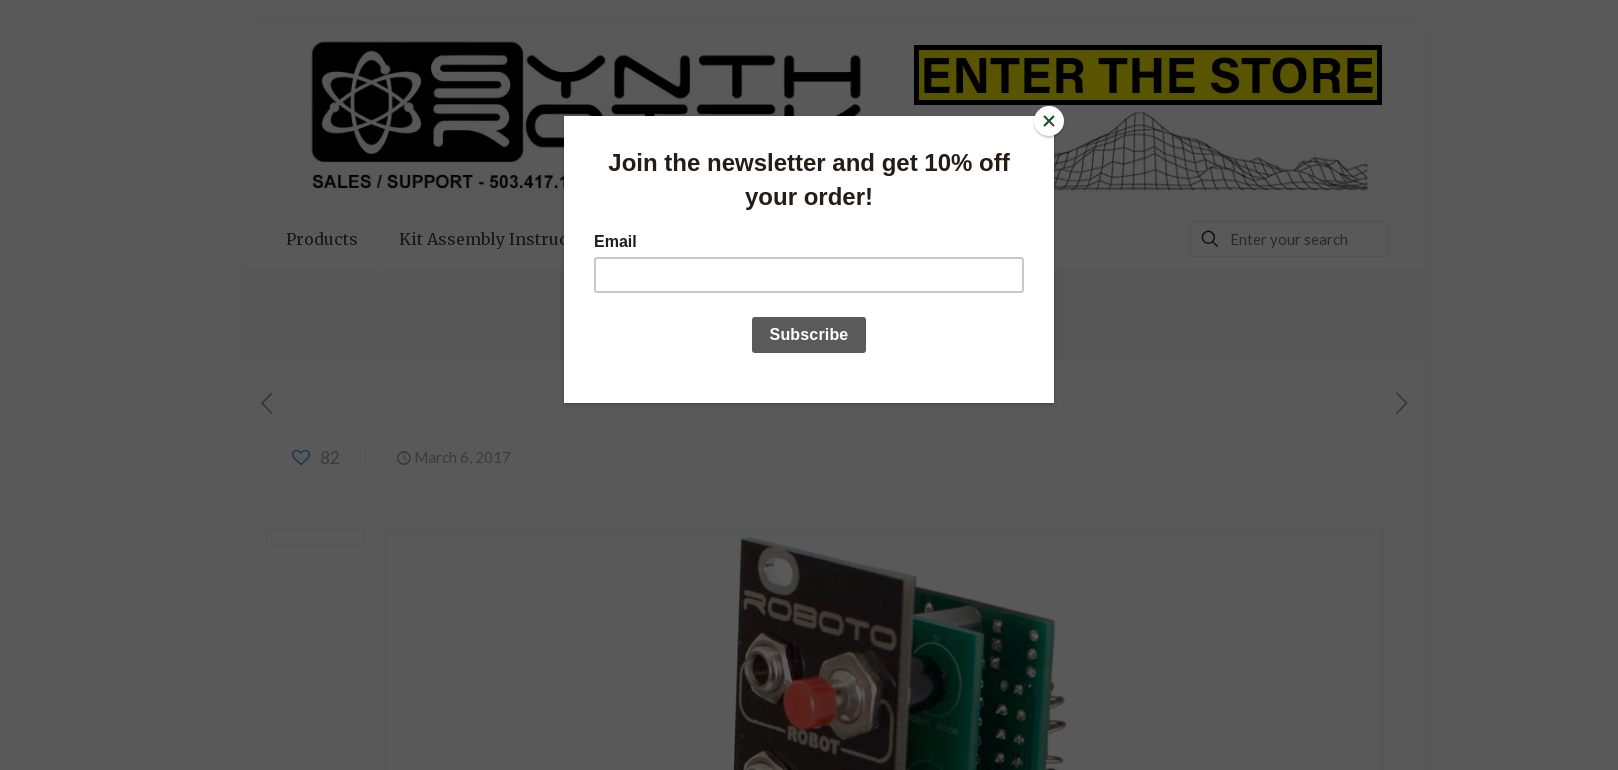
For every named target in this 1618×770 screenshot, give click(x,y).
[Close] (1049, 121)
